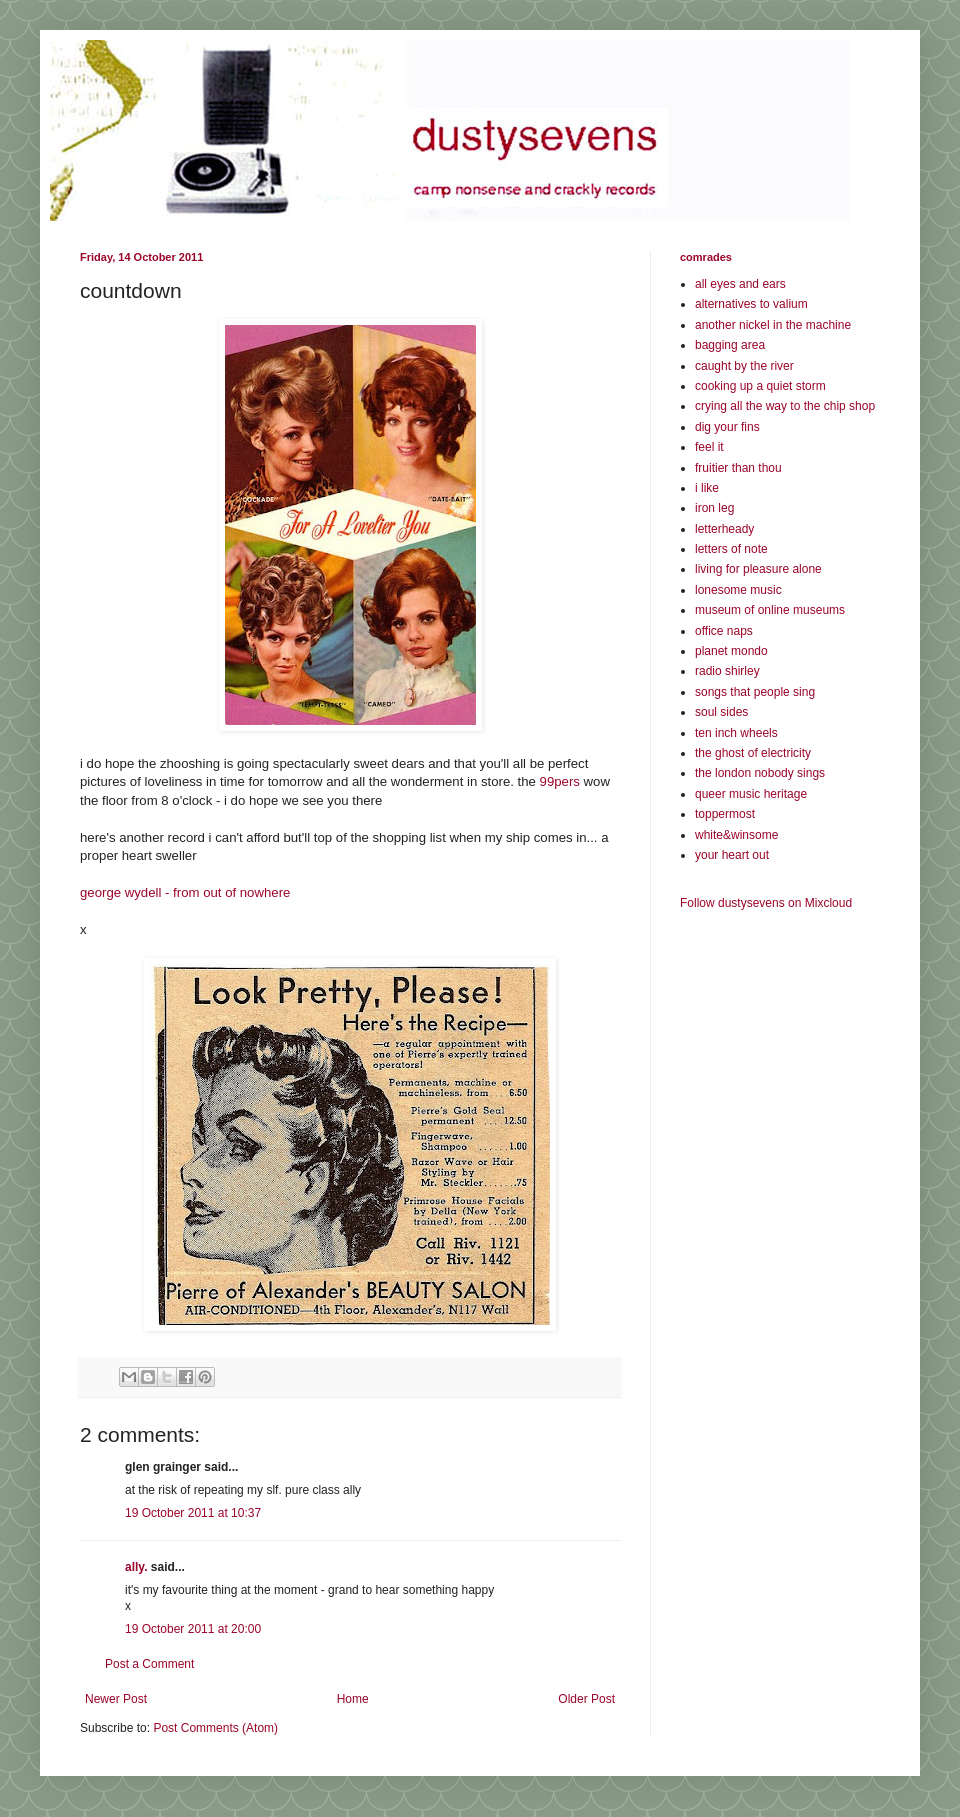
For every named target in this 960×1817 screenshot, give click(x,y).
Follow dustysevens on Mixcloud (766, 903)
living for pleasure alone (758, 569)
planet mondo (731, 651)
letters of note (731, 549)
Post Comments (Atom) (215, 1728)
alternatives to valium (751, 304)
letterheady (724, 529)
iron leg (714, 508)
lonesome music (738, 590)
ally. (136, 1567)
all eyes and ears (740, 284)
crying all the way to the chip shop (785, 406)
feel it (709, 447)
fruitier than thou (738, 468)
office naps (724, 631)
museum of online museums (770, 610)
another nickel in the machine (773, 325)
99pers (560, 781)
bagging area (730, 345)
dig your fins (727, 427)
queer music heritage (751, 794)
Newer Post (116, 1699)
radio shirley (727, 671)
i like (707, 488)
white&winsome (736, 835)
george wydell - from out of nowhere (185, 892)
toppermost (725, 814)
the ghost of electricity (753, 753)
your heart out (732, 855)
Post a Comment (149, 1664)
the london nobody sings (760, 773)
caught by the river (744, 366)
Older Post (586, 1699)
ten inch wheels (736, 733)
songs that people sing (755, 692)
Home (353, 1699)
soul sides (721, 712)
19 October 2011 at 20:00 (193, 1629)
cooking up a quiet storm (760, 386)
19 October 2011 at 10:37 (193, 1513)
